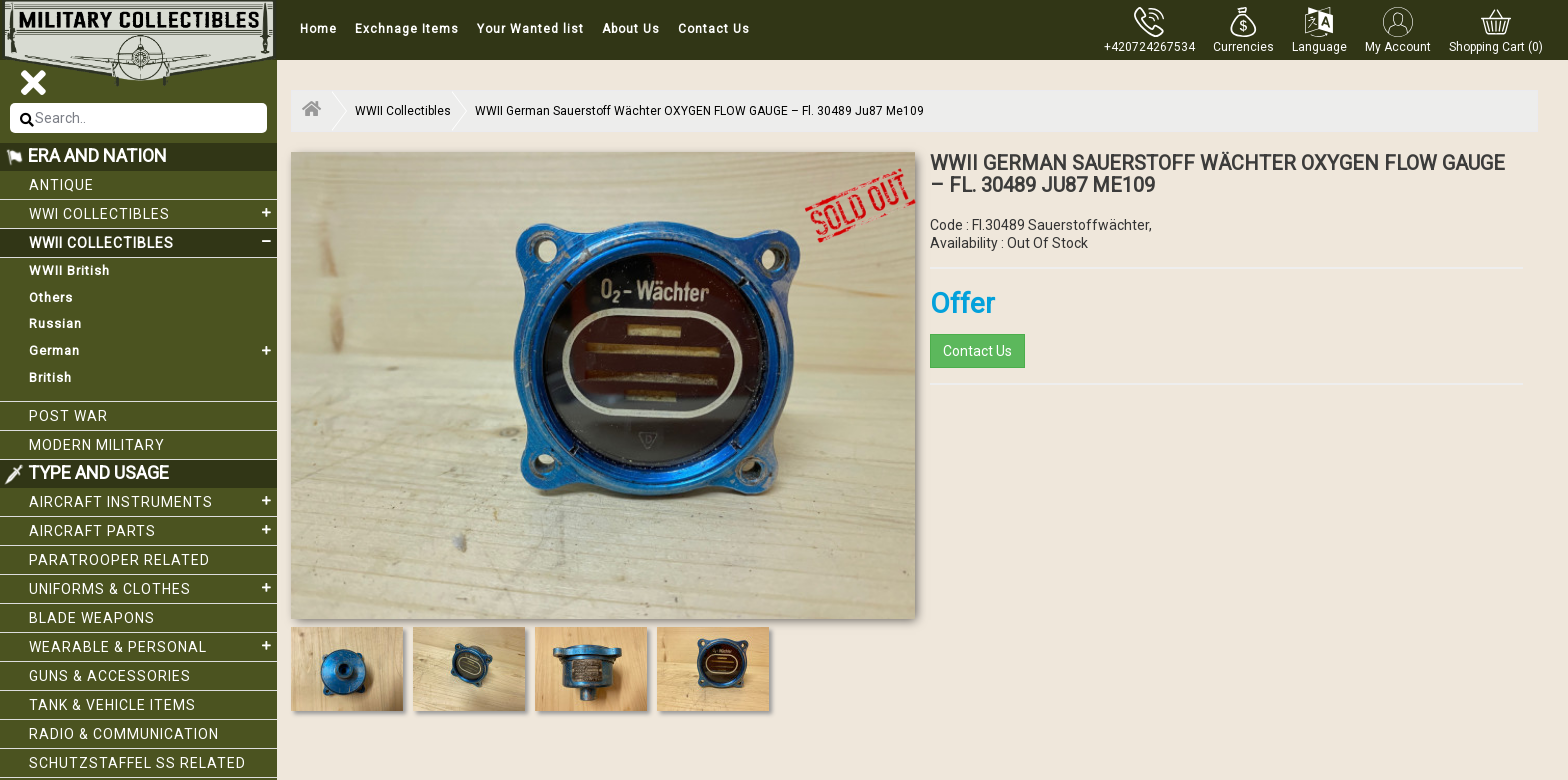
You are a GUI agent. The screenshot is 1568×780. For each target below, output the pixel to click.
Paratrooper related (119, 560)
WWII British (69, 270)
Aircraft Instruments (153, 501)
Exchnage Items (407, 29)
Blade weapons (92, 618)
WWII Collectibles (153, 242)
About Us (631, 29)
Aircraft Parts (153, 530)
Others (51, 297)
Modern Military (97, 445)
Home (318, 29)
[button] (1243, 30)
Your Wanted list (530, 29)
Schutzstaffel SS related (137, 763)
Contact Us (714, 29)
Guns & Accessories (110, 676)
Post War (68, 416)
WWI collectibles (153, 213)
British (50, 377)
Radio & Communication (124, 734)
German (153, 351)
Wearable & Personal (153, 646)
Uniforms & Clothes (153, 588)
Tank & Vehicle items (112, 705)
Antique (61, 185)
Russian (55, 323)
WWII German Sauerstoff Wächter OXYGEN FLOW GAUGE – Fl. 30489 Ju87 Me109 (699, 111)
